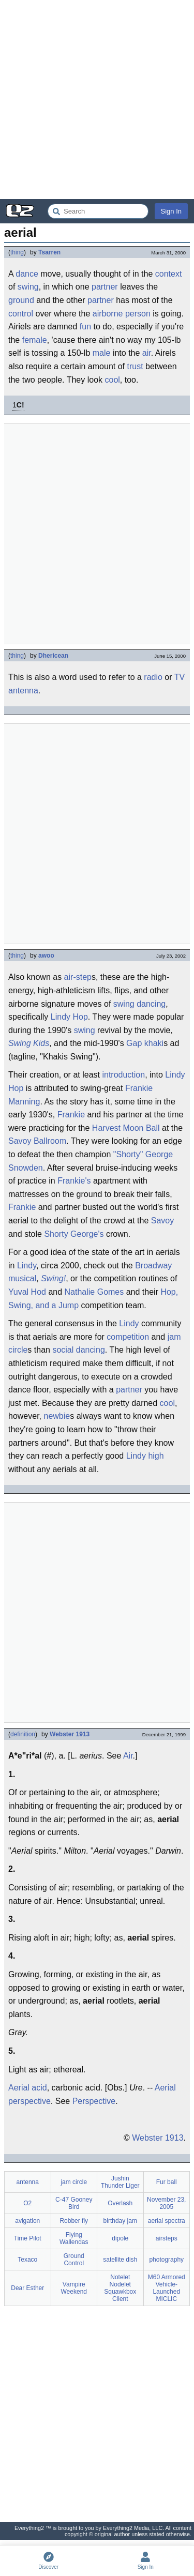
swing (28, 286)
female (34, 340)
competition (128, 1336)
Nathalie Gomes (94, 1291)
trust (135, 366)
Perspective (94, 2101)
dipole (120, 2238)
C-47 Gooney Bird (73, 2203)
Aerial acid (27, 2087)
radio (153, 677)
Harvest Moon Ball (126, 1128)
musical (22, 1278)
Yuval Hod (27, 1291)
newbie (56, 1416)
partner (105, 286)
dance (27, 273)
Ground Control (74, 2259)
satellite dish (120, 2259)
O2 (27, 2203)
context (168, 273)
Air (128, 1755)
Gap (134, 1043)
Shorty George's (73, 1234)
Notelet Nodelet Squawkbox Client (120, 2288)
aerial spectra (166, 2220)
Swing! (53, 1278)
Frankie (71, 1114)
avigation (27, 2220)
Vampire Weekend (74, 2288)
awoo (46, 955)
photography (166, 2259)
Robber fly (73, 2220)
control (20, 313)
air (146, 352)
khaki (153, 1043)
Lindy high (145, 1455)
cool (112, 379)
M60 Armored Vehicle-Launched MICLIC (166, 2288)
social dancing (78, 1349)
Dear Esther (27, 2288)
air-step (78, 977)
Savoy (162, 1220)
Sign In (171, 211)
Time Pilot (27, 2238)
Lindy (26, 1265)
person (138, 313)
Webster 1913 (69, 1734)
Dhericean (53, 655)
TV (179, 677)
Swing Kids (28, 1043)
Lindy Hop (69, 1016)
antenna (23, 690)
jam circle (74, 2182)
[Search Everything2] (98, 211)
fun (85, 326)
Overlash (120, 2203)
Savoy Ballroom (37, 1141)
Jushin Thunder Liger (120, 2182)
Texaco (27, 2259)
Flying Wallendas (73, 2238)
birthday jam (120, 2220)
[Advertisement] (97, 99)
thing (17, 252)
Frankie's (74, 1180)
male (102, 352)
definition (22, 1734)
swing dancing (139, 1003)
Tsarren (49, 252)
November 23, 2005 (166, 2203)
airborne (108, 313)
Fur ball (166, 2182)
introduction (123, 1074)
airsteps (166, 2238)
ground (21, 300)
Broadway (153, 1265)
